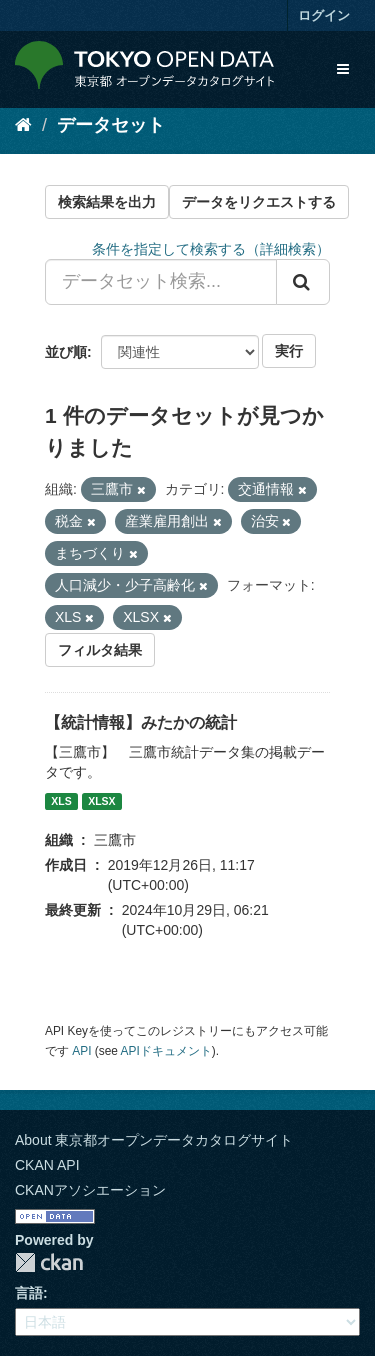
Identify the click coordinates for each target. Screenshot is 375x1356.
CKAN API (47, 1165)
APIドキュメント (166, 1051)
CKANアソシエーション (90, 1190)
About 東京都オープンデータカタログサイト (154, 1140)
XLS (61, 801)
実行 (289, 351)
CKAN (49, 1262)
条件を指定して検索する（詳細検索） (211, 249)
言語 (29, 1293)
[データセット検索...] (161, 282)
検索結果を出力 (107, 202)
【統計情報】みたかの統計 (141, 722)
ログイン (324, 15)
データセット (111, 125)
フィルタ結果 (100, 650)
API (81, 1051)
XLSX (101, 801)
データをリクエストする (259, 202)
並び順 (66, 352)
